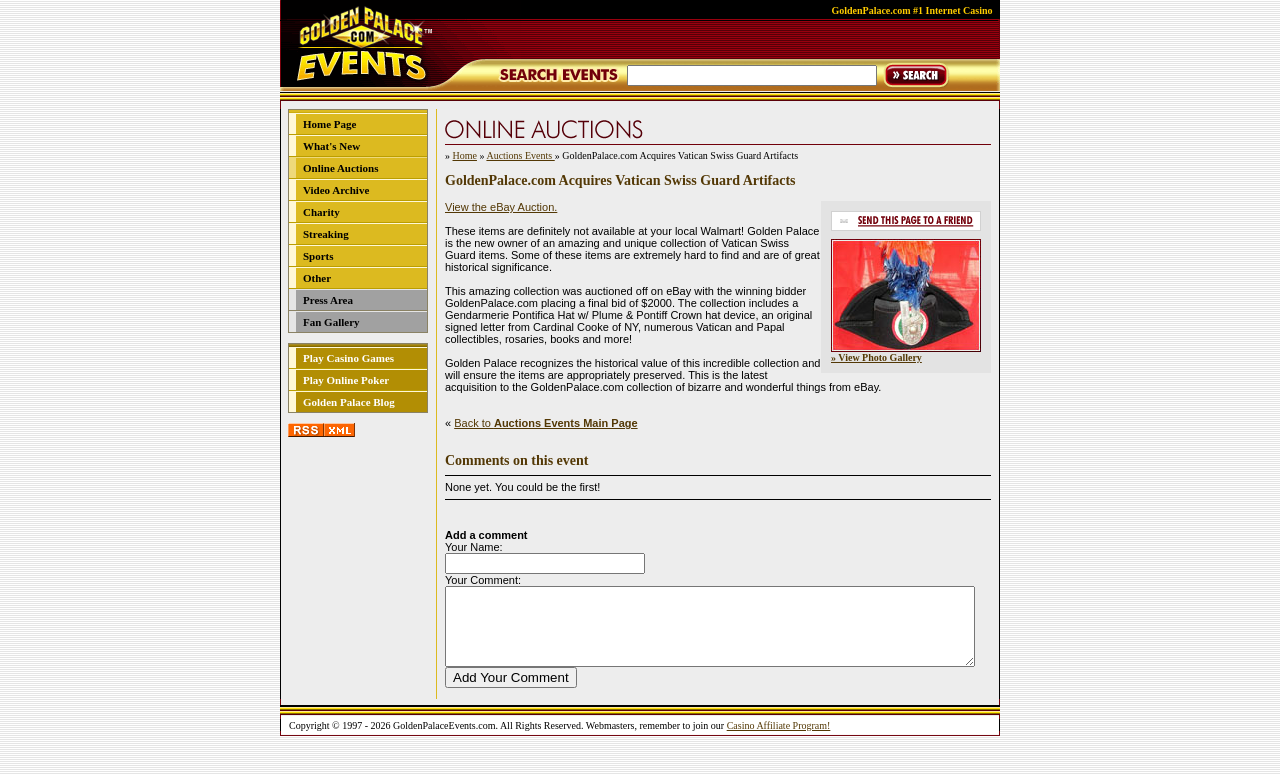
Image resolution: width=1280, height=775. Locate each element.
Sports (318, 256)
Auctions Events (520, 155)
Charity (321, 212)
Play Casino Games (348, 358)
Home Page (329, 124)
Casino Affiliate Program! (779, 740)
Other (317, 278)
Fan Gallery (331, 322)
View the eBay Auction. (501, 207)
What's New (331, 146)
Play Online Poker (346, 380)
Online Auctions (341, 168)
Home (465, 155)
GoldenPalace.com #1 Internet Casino (911, 10)
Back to (545, 423)
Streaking (326, 234)
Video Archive (336, 190)
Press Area (328, 300)
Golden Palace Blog (349, 402)
